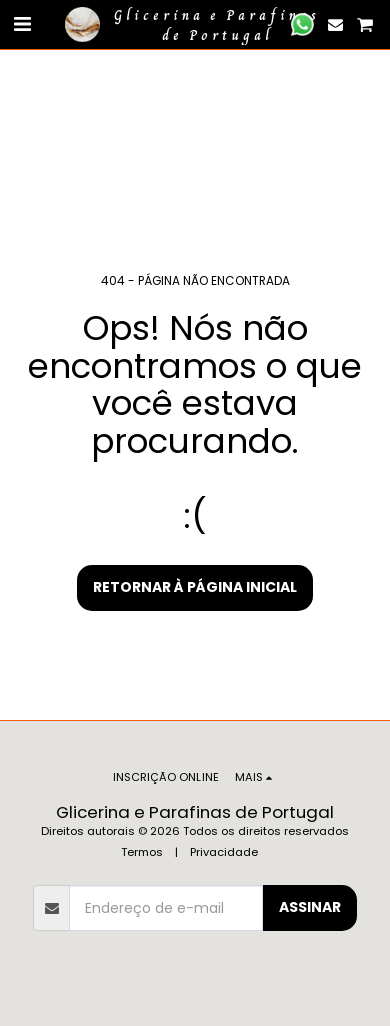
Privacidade (224, 852)
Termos (142, 852)
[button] (22, 24)
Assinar (310, 907)
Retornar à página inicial (195, 587)
